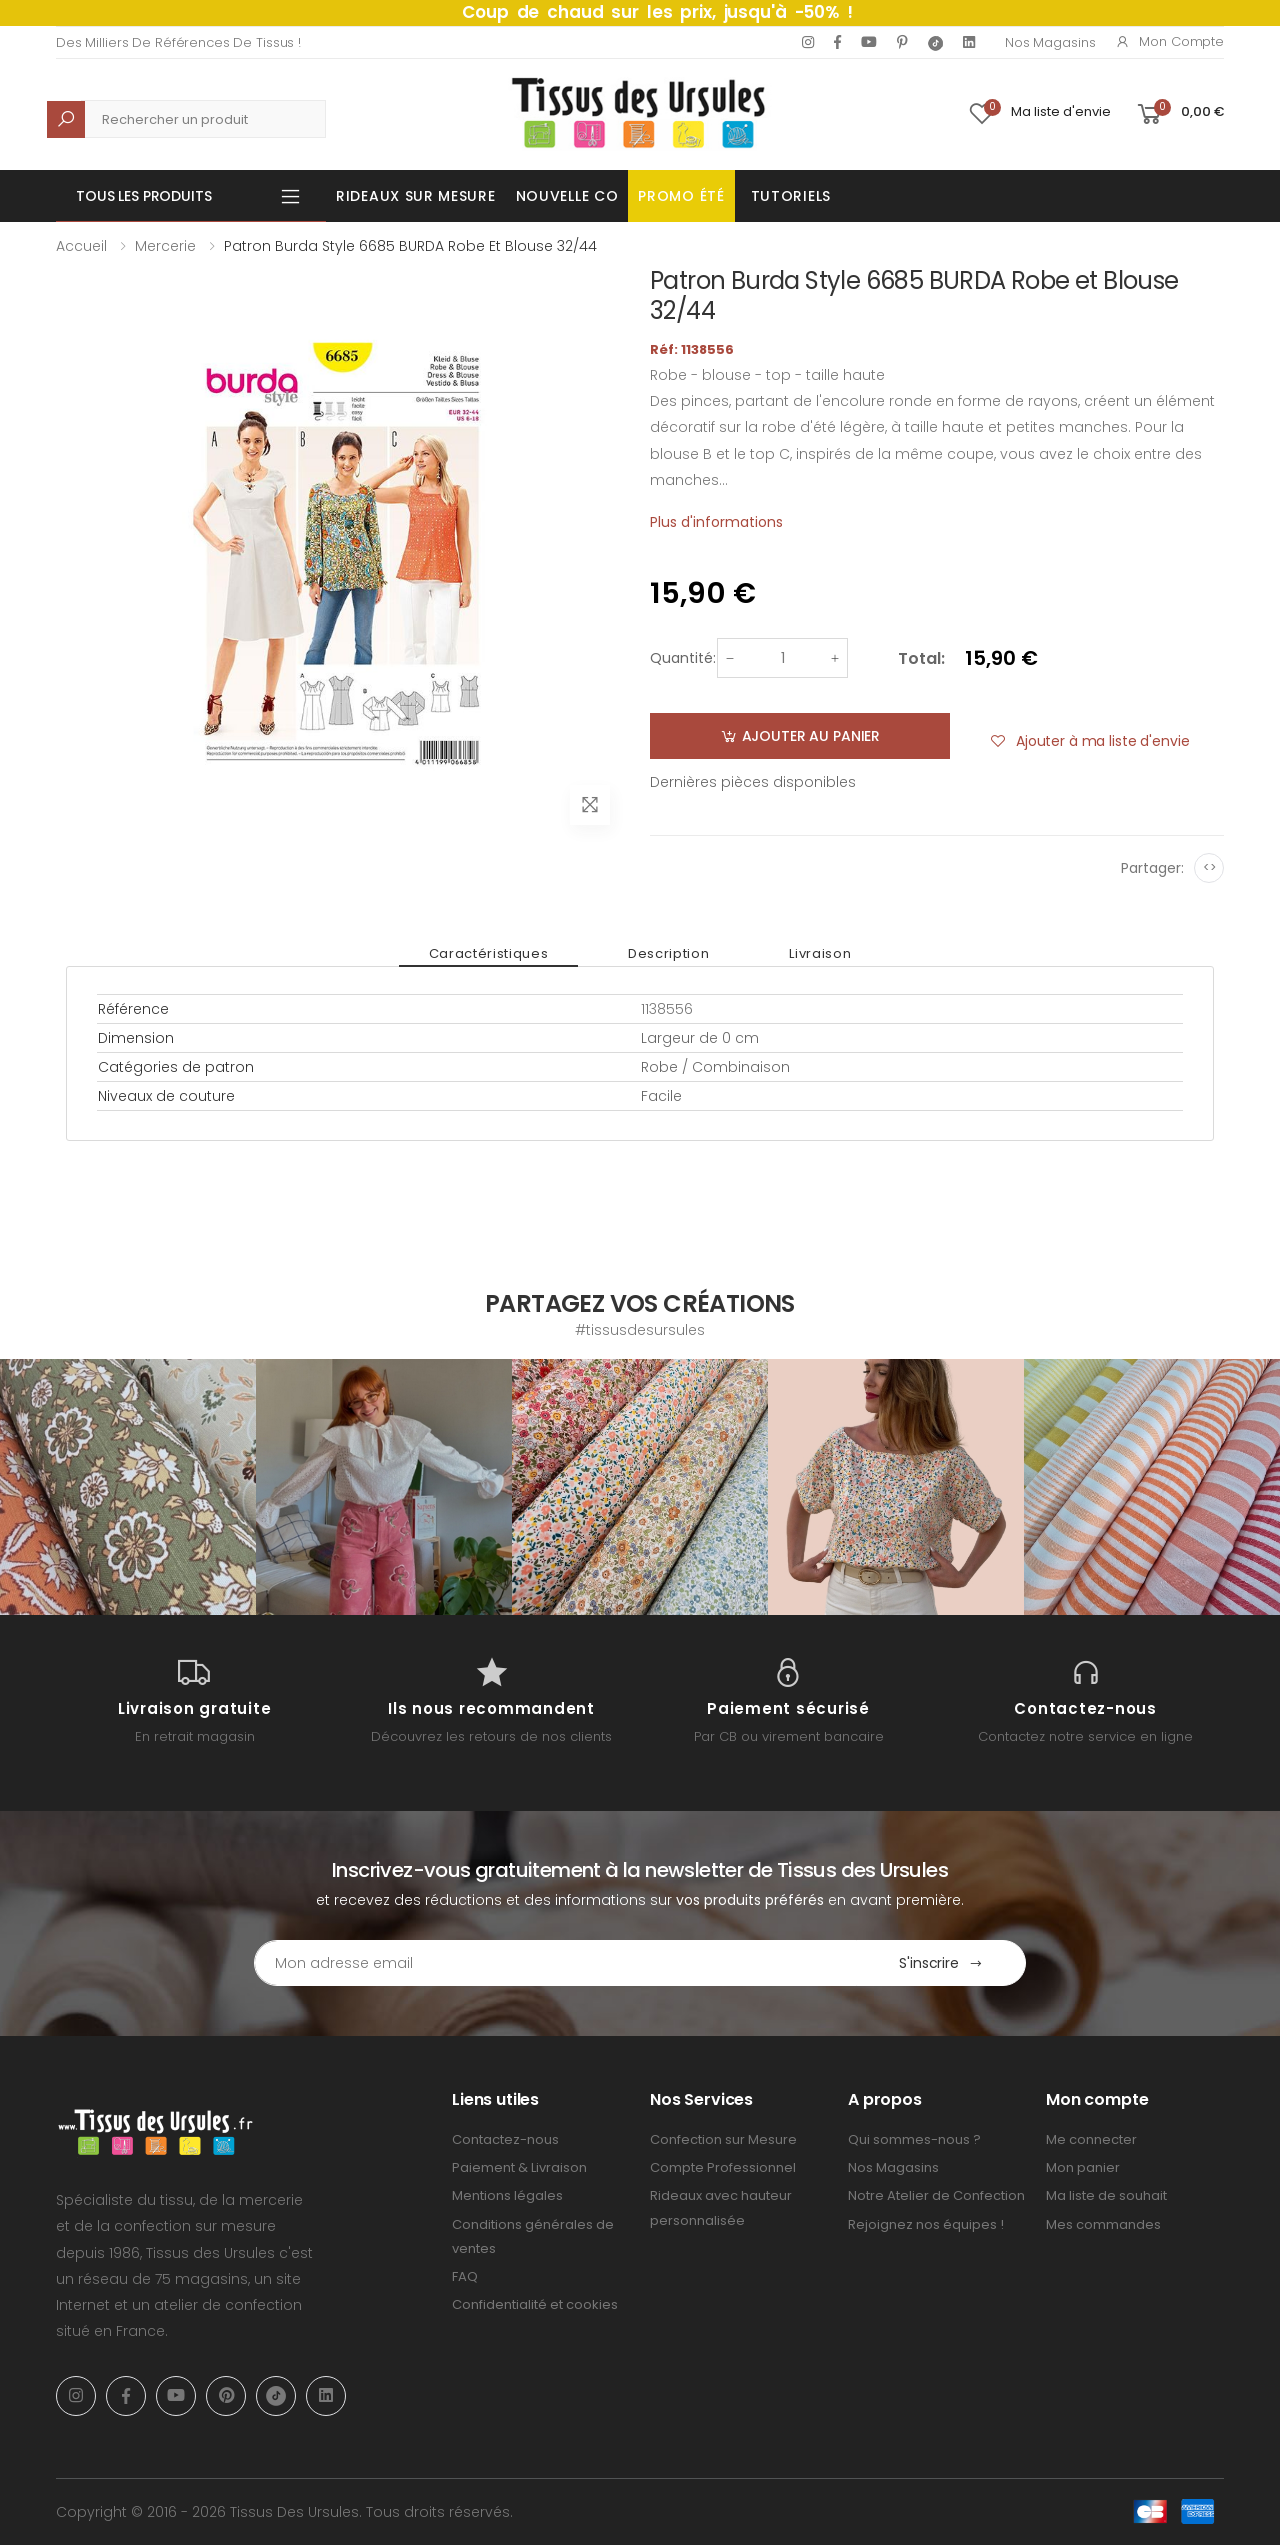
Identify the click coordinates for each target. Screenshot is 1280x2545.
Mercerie (165, 246)
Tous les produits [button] (144, 196)
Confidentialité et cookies (535, 2304)
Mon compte (1169, 41)
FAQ (465, 2276)
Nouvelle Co (567, 196)
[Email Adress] (555, 1963)
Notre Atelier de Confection (936, 2195)
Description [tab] (668, 953)
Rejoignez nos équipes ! (926, 2224)
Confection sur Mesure (723, 2139)
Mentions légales (507, 2195)
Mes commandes (1103, 2224)
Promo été (681, 196)
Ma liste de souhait (1106, 2195)
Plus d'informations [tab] (716, 522)
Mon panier (1083, 2167)
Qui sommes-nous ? (914, 2139)
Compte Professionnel (723, 2167)
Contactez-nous (505, 2139)
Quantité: (683, 658)
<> (1209, 867)
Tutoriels (791, 196)
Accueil (81, 246)
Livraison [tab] (820, 953)
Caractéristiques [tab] (488, 953)
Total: (921, 658)
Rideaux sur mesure (416, 196)
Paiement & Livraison (519, 2167)
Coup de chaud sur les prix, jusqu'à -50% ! (657, 12)
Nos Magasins (1050, 42)
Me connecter (1091, 2139)
